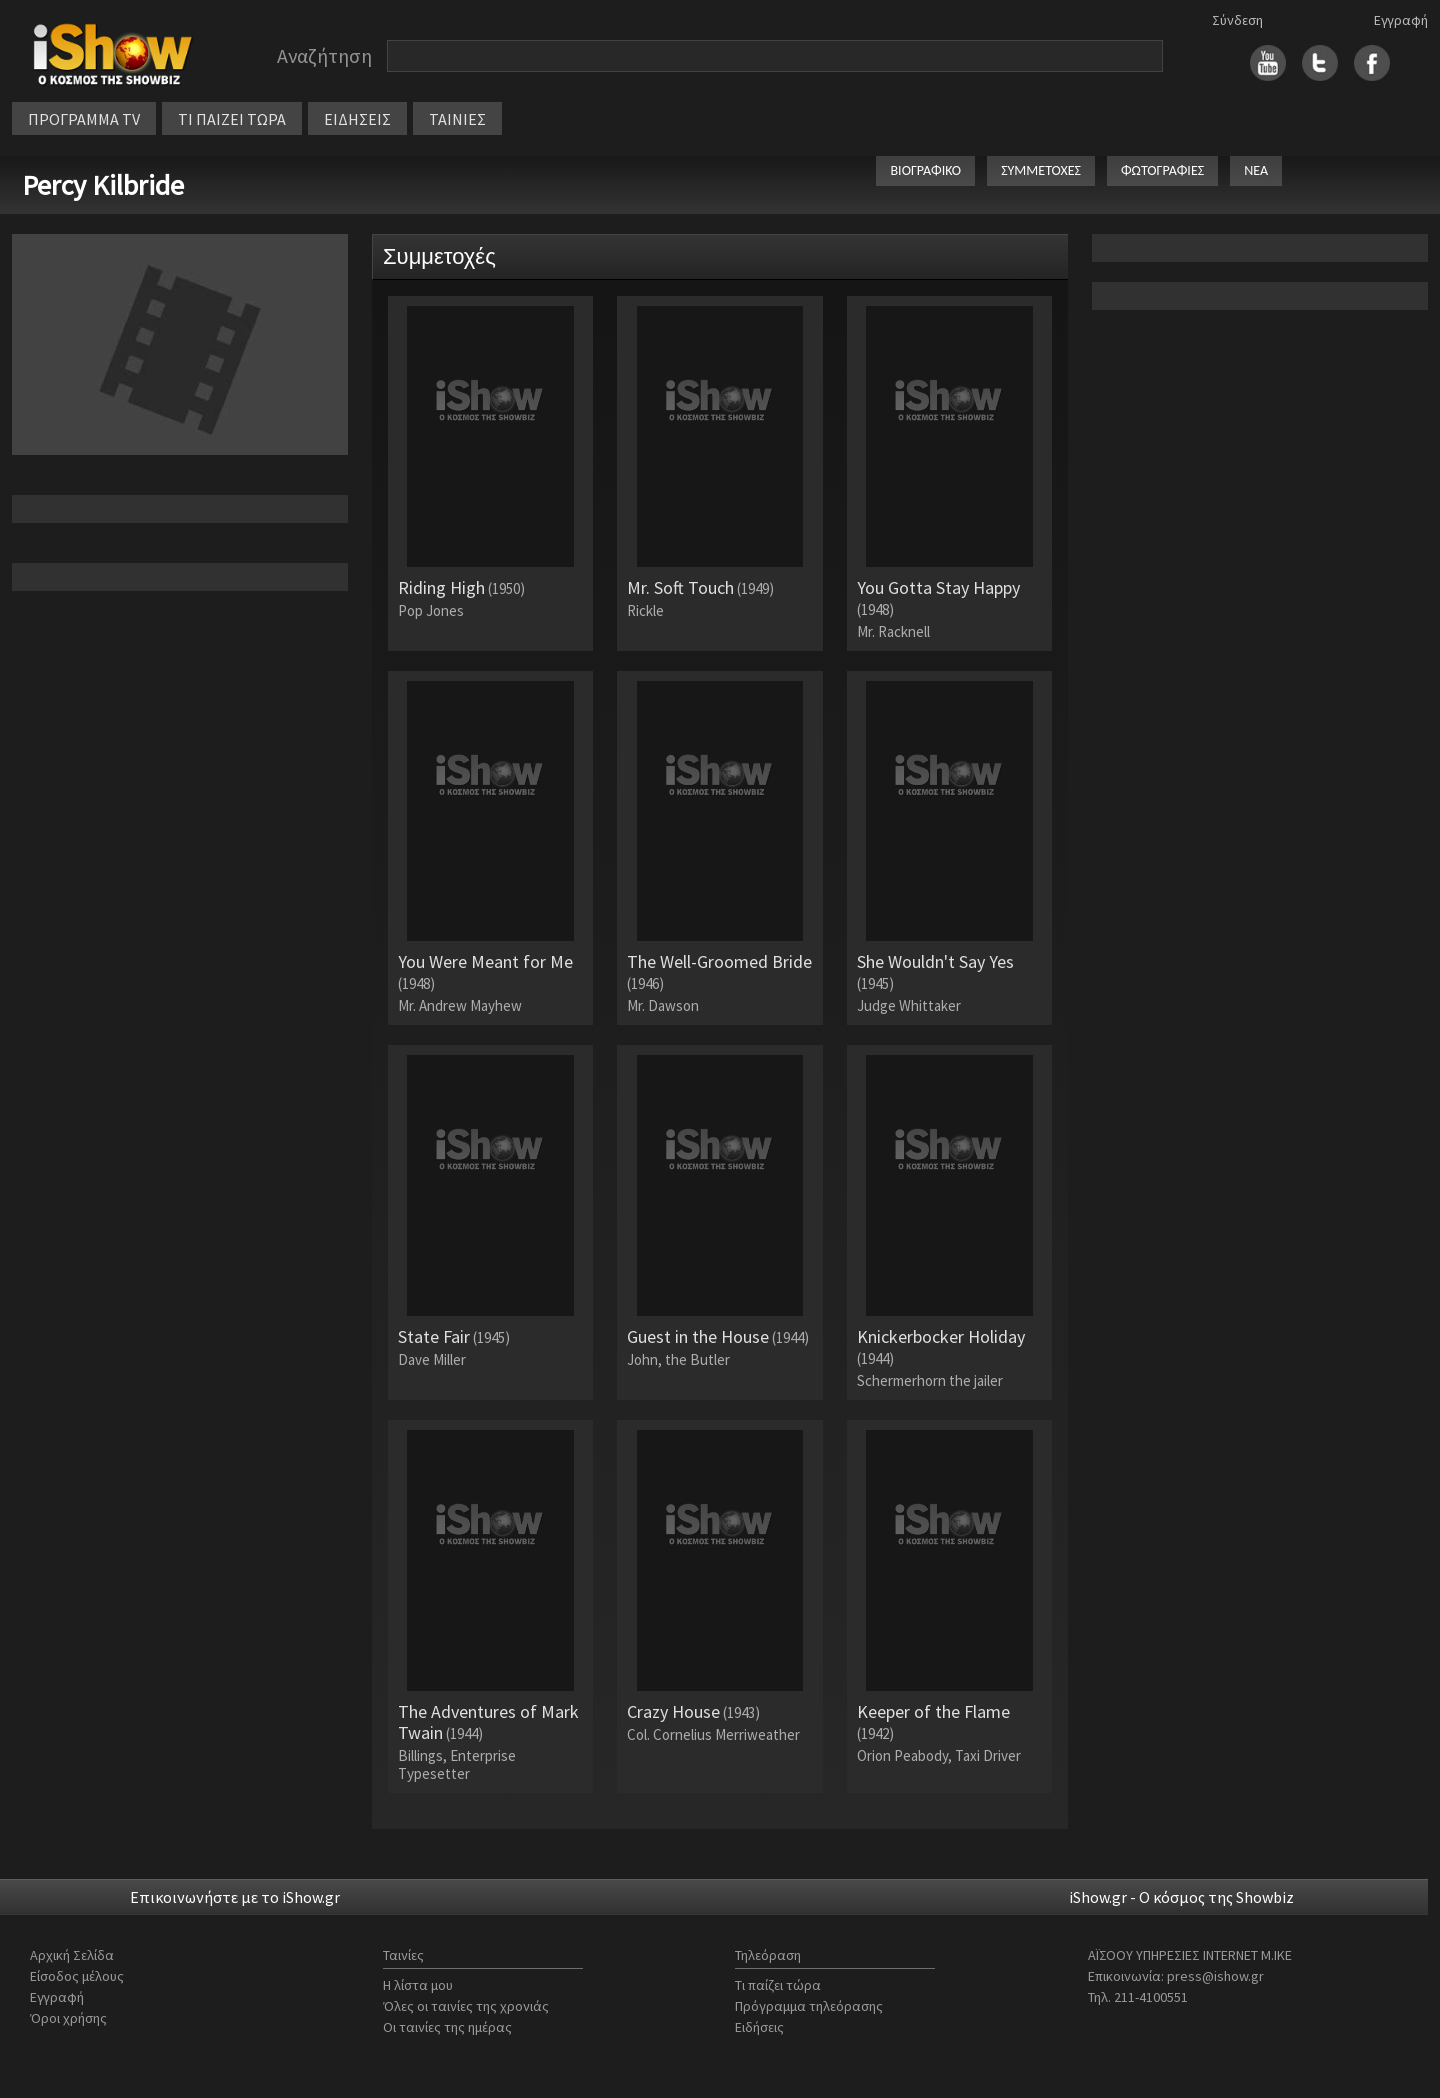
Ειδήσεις (759, 2027)
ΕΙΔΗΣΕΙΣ (357, 119)
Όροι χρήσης (68, 2018)
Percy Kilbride (103, 185)
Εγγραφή (1401, 20)
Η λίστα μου (418, 1985)
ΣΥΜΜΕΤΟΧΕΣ (1041, 170)
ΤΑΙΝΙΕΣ (457, 119)
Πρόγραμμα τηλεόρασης (809, 2006)
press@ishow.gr (1215, 1976)
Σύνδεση (1237, 20)
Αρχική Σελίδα (72, 1955)
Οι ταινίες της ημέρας (447, 2027)
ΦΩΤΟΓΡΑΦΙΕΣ (1162, 170)
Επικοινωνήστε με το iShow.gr (235, 1897)
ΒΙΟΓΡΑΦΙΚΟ (925, 170)
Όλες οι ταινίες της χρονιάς (466, 2006)
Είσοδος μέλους (77, 1976)
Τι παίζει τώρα (778, 1985)
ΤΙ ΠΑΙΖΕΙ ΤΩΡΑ (232, 119)
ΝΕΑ (1256, 170)
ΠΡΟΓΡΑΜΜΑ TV (84, 119)
